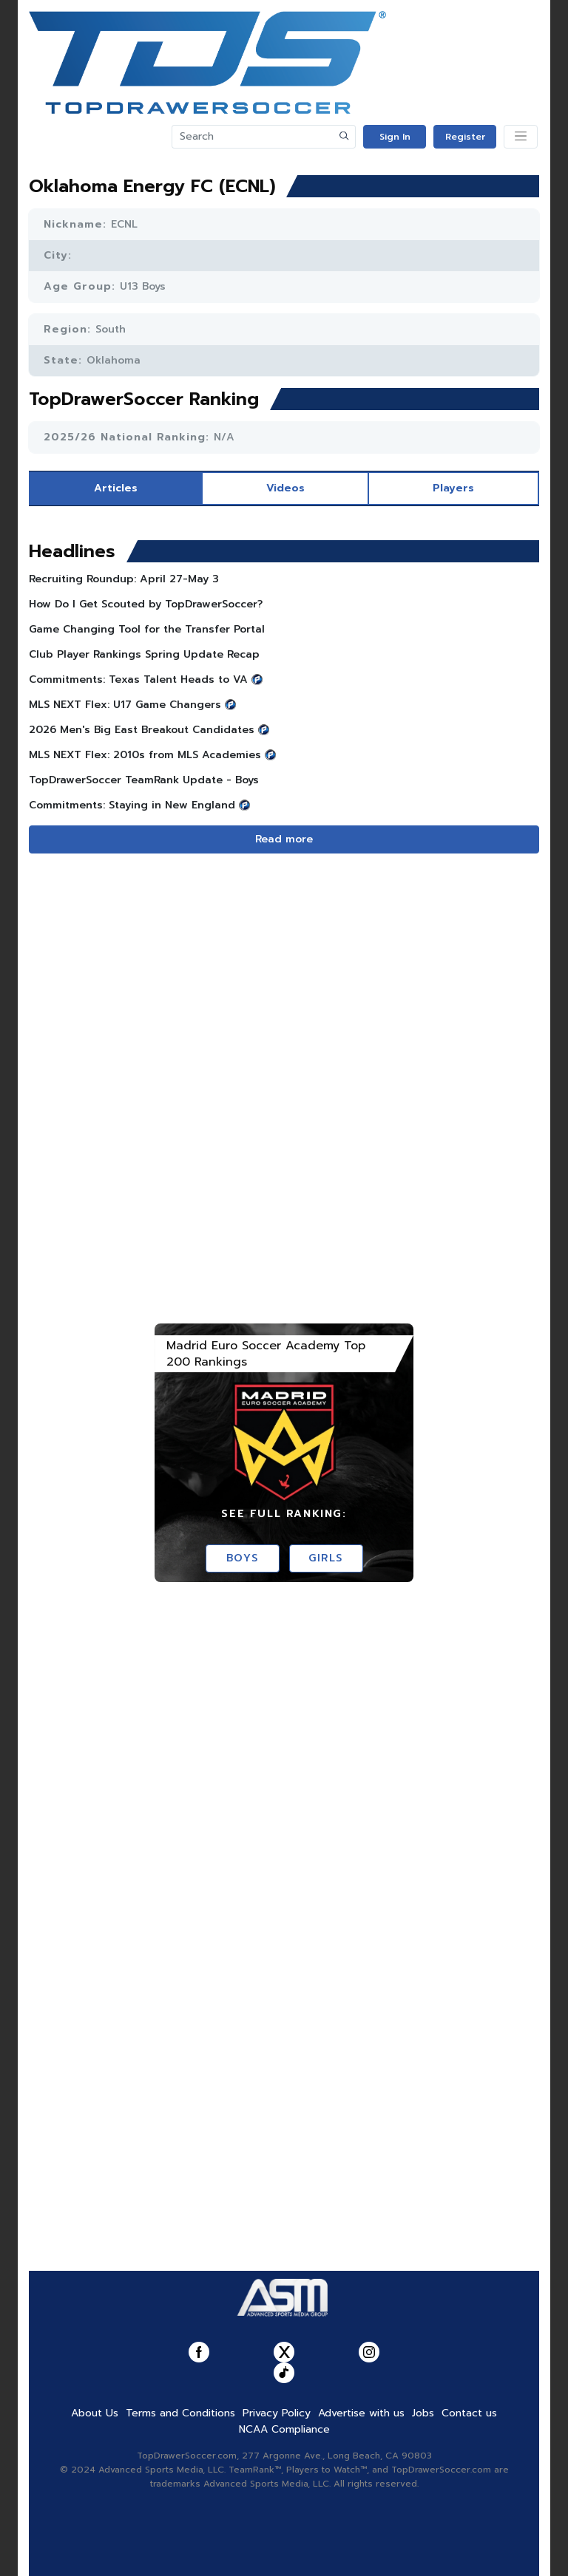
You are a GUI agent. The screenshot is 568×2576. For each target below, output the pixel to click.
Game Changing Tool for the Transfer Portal (147, 629)
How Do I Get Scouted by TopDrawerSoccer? (146, 604)
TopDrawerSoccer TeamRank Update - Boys (144, 780)
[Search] (253, 137)
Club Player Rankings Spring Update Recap (144, 654)
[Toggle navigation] (521, 137)
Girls (325, 1558)
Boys (242, 1558)
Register (465, 136)
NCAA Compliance (284, 2429)
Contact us (469, 2413)
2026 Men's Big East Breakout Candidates (141, 729)
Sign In (394, 136)
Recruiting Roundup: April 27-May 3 (124, 579)
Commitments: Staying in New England (132, 805)
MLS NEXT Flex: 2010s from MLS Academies (145, 755)
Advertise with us (361, 2413)
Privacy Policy (277, 2413)
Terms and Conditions (180, 2413)
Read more (284, 839)
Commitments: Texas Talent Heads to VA (138, 679)
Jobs (423, 2413)
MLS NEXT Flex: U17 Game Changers (125, 704)
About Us (94, 2413)
